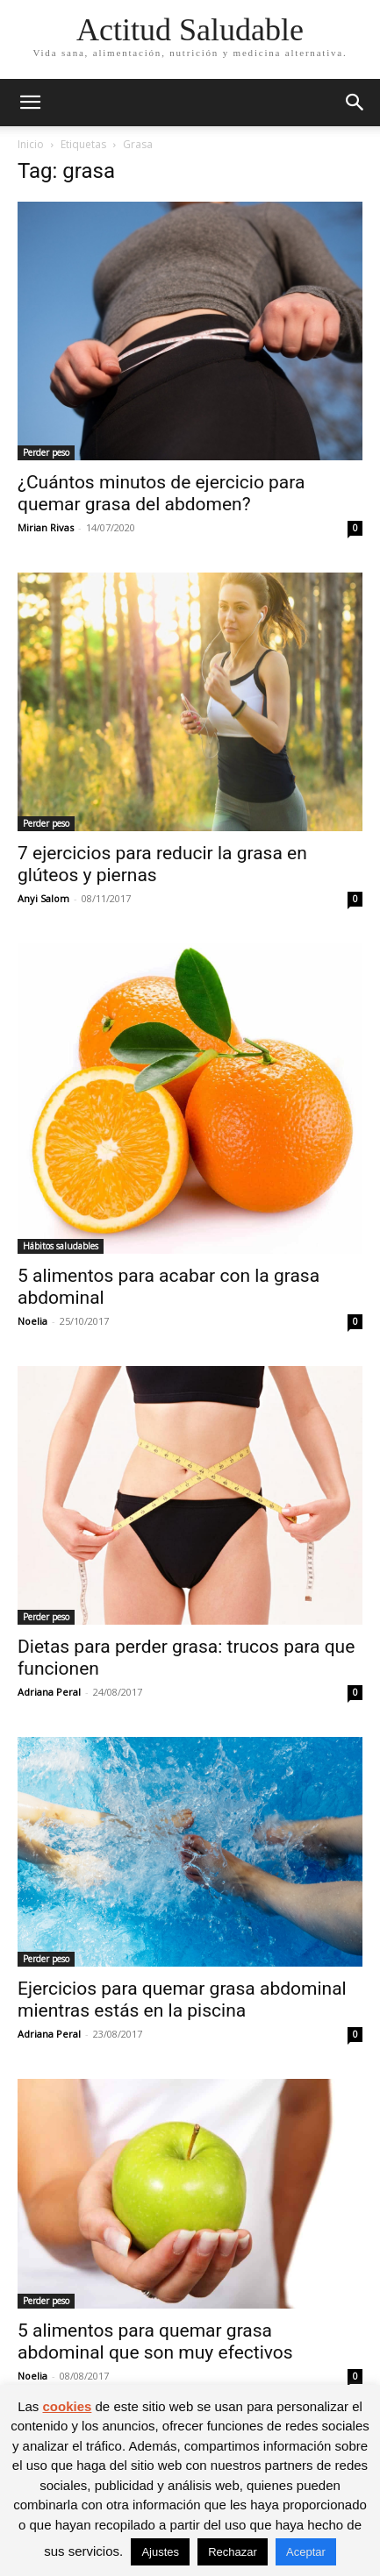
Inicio (31, 144)
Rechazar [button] (232, 2551)
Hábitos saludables (60, 1246)
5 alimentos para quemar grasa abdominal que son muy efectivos (155, 2341)
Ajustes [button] (160, 2551)
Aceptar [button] (306, 2551)
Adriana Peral (49, 1691)
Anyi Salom (43, 898)
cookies (66, 2406)
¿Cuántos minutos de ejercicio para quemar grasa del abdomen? (161, 493)
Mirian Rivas (46, 527)
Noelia (32, 1320)
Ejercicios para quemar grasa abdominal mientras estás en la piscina (182, 1999)
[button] (30, 102)
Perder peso (46, 452)
